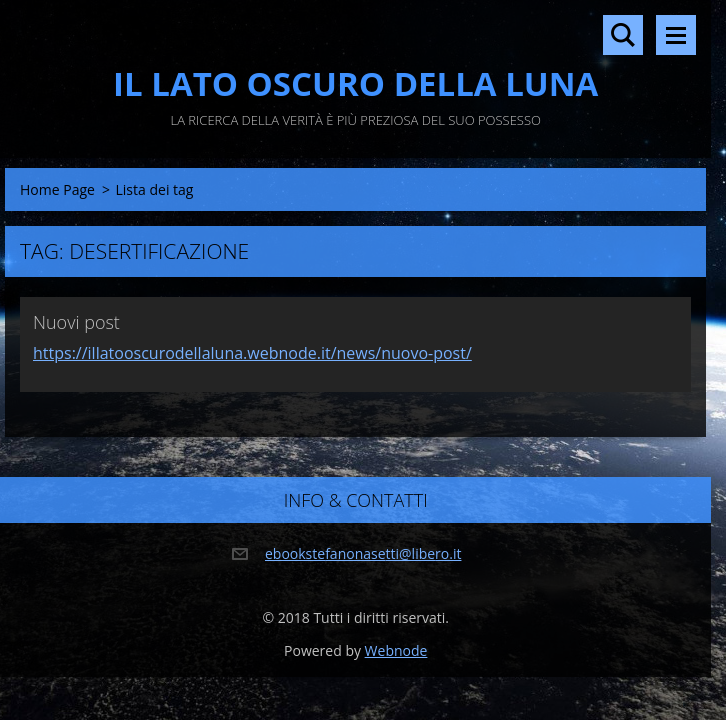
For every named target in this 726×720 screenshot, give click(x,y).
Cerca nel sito (623, 35)
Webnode (396, 650)
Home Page (57, 189)
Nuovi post (76, 322)
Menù (676, 35)
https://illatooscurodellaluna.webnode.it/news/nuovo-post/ (252, 353)
